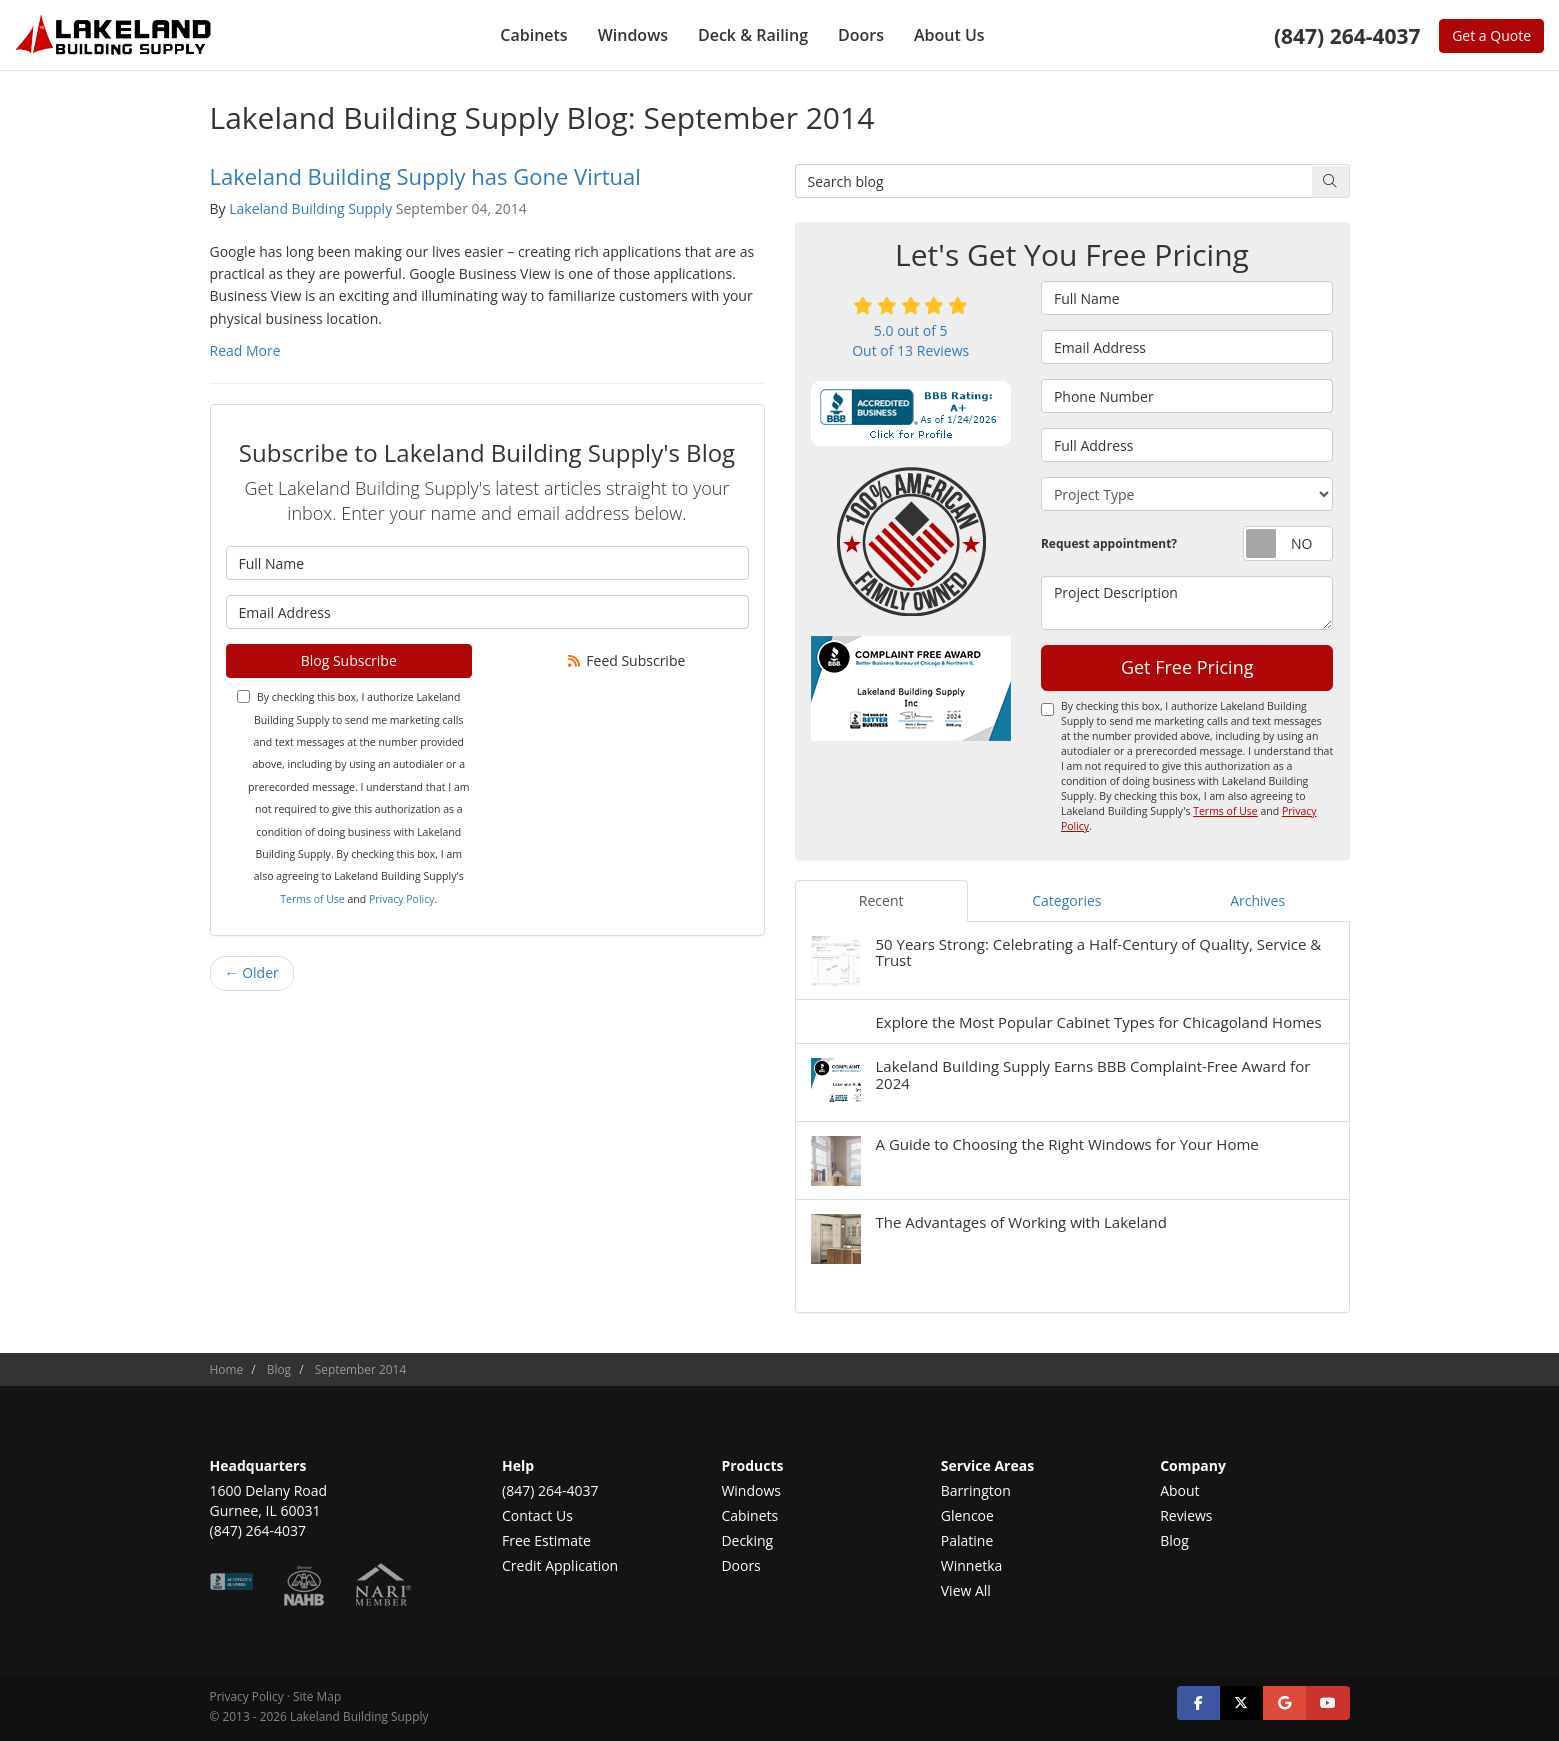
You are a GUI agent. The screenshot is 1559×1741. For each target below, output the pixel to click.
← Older (252, 972)
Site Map (317, 1696)
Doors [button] (861, 35)
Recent (881, 900)
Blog (1174, 1540)
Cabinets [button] (533, 35)
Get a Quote (1491, 35)
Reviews (1186, 1515)
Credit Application (560, 1565)
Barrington (976, 1490)
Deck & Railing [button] (753, 35)
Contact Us (537, 1515)
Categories (1066, 900)
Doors (740, 1565)
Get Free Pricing (1187, 667)
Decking (747, 1540)
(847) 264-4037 (550, 1490)
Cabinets (749, 1515)
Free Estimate (546, 1540)
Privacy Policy (402, 899)
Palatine (967, 1540)
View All (966, 1590)
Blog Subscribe (349, 660)
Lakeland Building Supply (310, 208)
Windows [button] (633, 35)
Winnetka (972, 1565)
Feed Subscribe (625, 660)
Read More (245, 350)
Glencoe (967, 1515)
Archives (1257, 900)
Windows (751, 1490)
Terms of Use (312, 899)
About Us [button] (949, 35)
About (1179, 1490)
